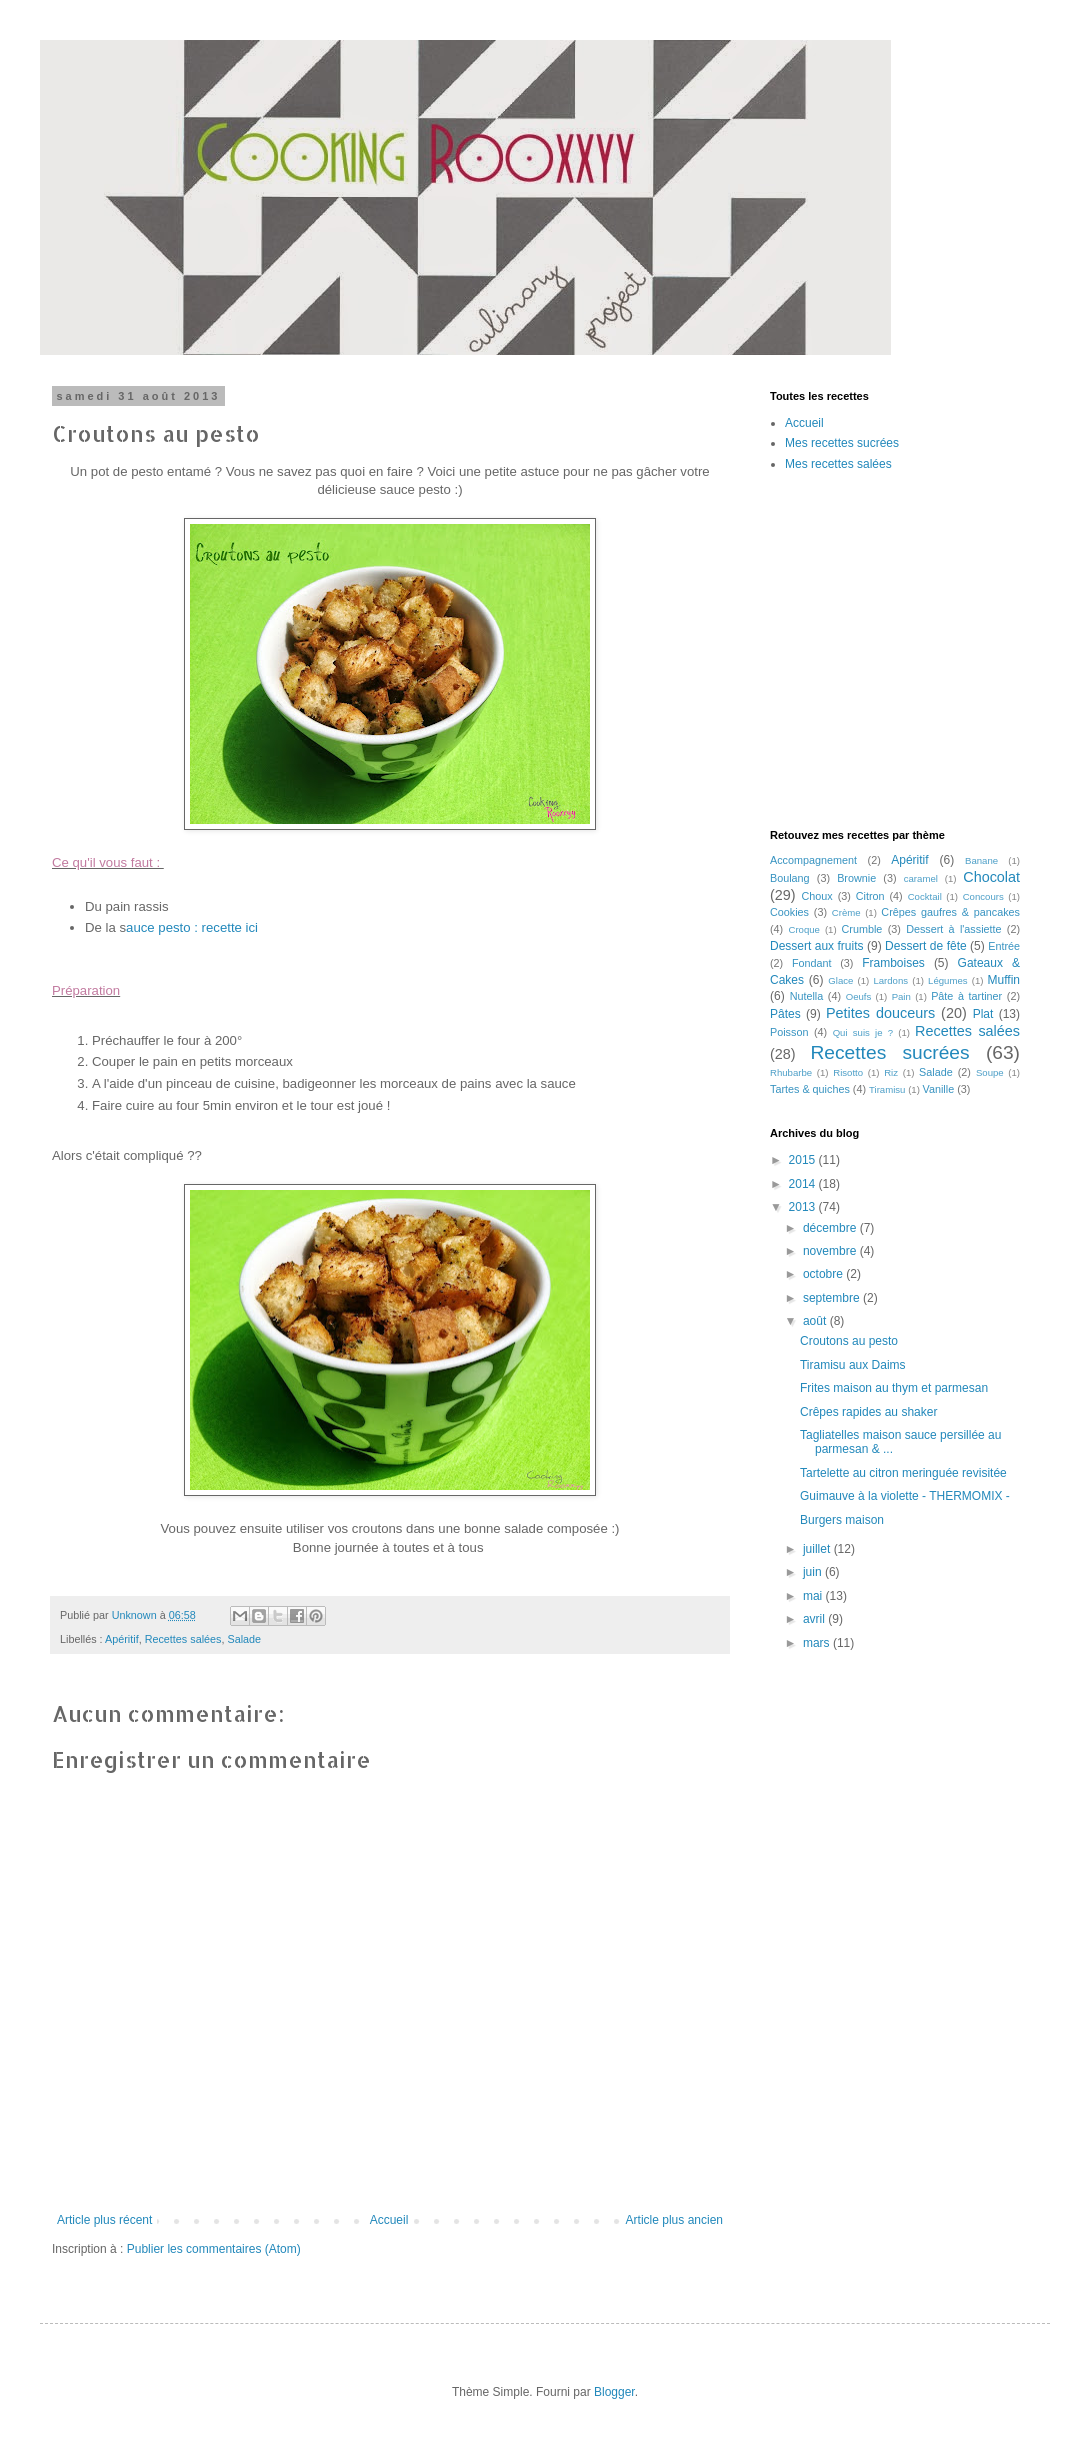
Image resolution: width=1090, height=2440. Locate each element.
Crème (846, 912)
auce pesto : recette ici (194, 927)
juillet (818, 1549)
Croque (803, 929)
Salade (244, 1639)
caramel (921, 878)
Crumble (862, 929)
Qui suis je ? (863, 1032)
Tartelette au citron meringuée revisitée (903, 1473)
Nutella (807, 996)
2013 (804, 1207)
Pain (901, 996)
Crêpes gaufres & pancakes (950, 912)
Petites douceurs (880, 1013)
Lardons (890, 980)
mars (818, 1643)
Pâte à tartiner (966, 996)
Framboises (893, 963)
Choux (817, 896)
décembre (831, 1228)
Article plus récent (104, 2220)
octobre (824, 1274)
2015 (804, 1160)
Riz (891, 1072)
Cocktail (925, 896)
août (816, 1321)
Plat (983, 1014)
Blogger (614, 2392)
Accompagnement (813, 860)
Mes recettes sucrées (842, 443)
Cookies (789, 912)
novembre (831, 1251)
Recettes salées (183, 1639)
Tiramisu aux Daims (853, 1365)
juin (814, 1572)
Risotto (848, 1072)
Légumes (947, 980)
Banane (981, 860)
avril (815, 1619)
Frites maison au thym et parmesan (894, 1388)
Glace (840, 980)
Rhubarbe (791, 1072)
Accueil (389, 2220)
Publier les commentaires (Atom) (214, 2249)
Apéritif (122, 1639)
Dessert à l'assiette (953, 929)
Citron (870, 896)
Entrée (1004, 946)
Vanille (939, 1089)
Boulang (790, 878)
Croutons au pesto (849, 1341)
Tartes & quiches (810, 1089)
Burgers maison (842, 1520)
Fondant (812, 963)
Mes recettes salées (838, 464)
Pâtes (785, 1014)
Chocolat (991, 877)
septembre (833, 1298)
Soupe (990, 1072)
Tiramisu (887, 1089)
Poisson (789, 1032)
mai (814, 1596)
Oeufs (859, 996)
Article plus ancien (674, 2220)
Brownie (856, 878)
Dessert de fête (926, 946)
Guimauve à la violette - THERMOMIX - (905, 1496)
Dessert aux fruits (817, 946)
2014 (804, 1184)
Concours (983, 896)
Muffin (1004, 980)
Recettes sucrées (890, 1052)
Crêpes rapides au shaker (868, 1412)
